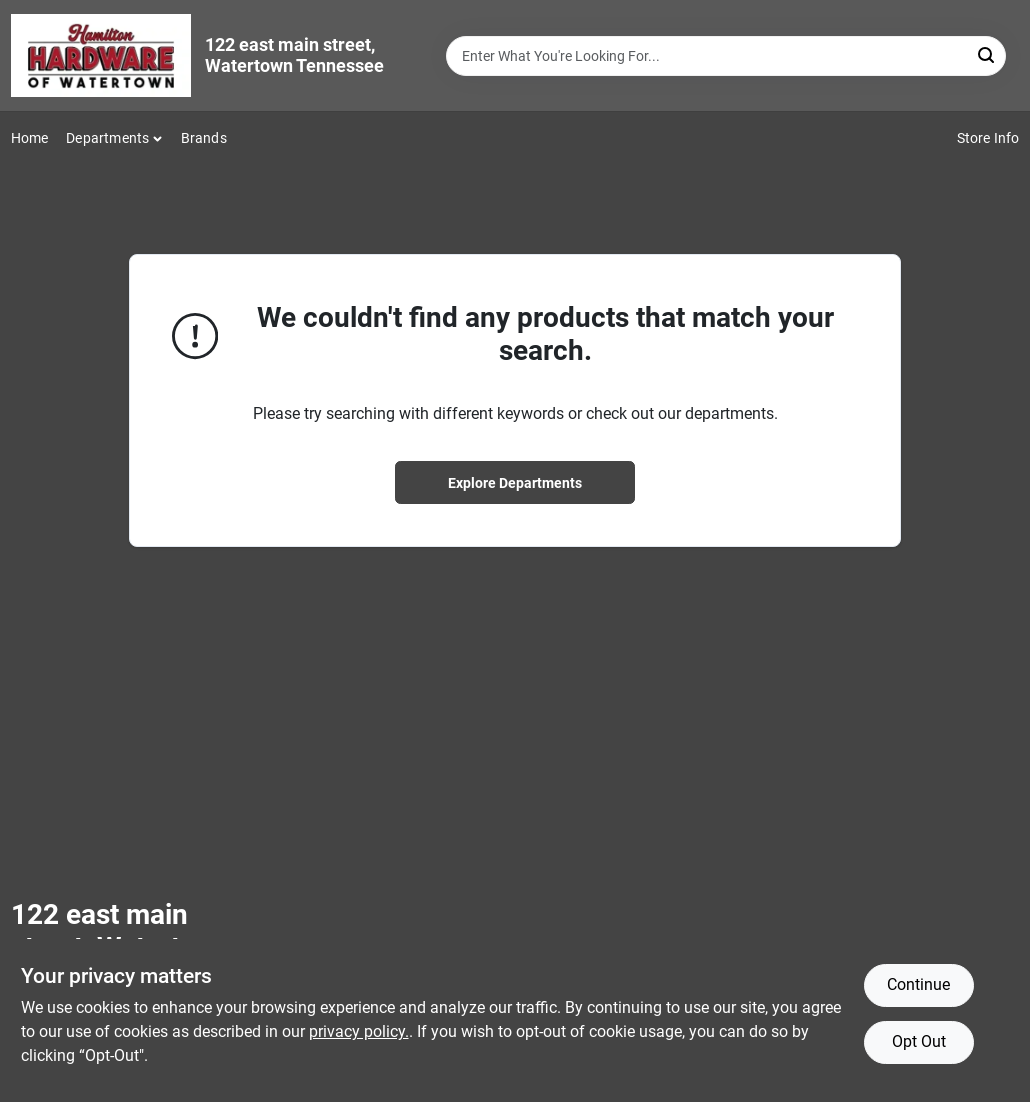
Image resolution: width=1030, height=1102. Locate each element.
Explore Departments (515, 483)
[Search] (987, 54)
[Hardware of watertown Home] (101, 55)
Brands (204, 138)
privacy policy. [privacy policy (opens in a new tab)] (359, 1031)
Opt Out (919, 1041)
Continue (918, 984)
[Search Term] (726, 56)
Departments (107, 138)
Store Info (988, 138)
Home (30, 138)
